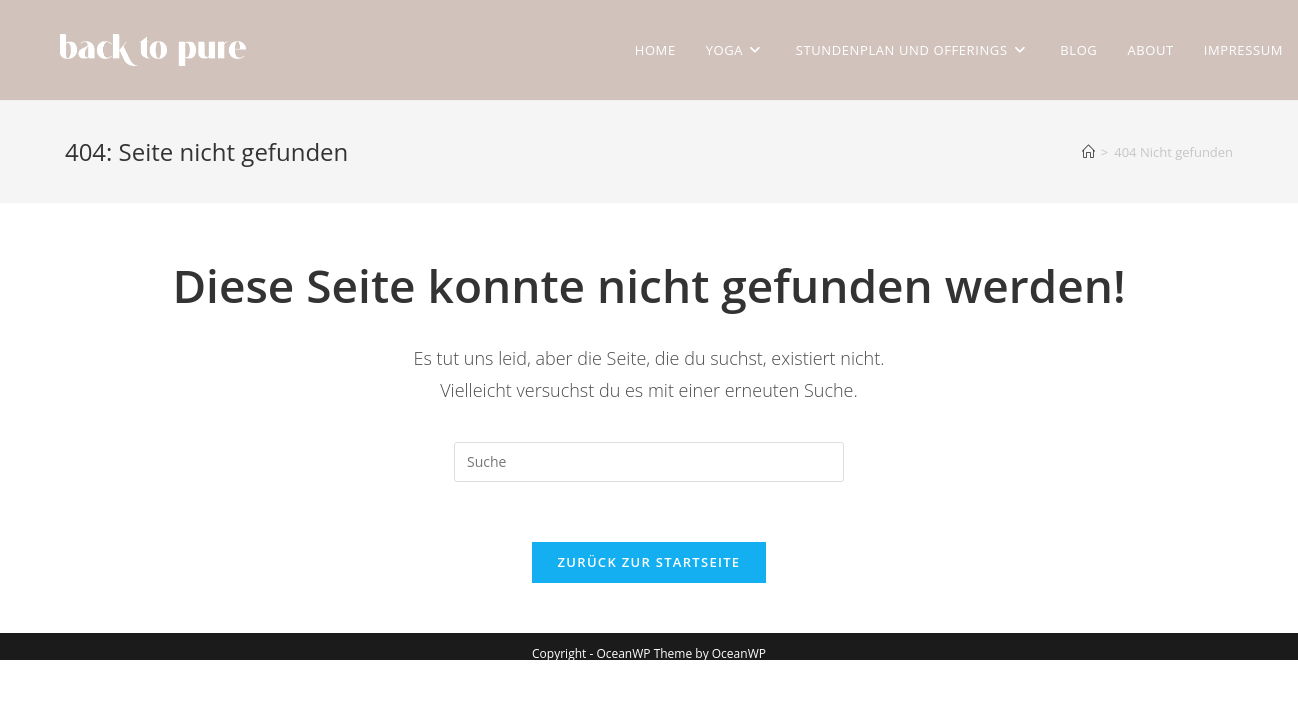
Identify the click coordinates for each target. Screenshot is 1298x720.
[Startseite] (1088, 152)
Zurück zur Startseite (649, 562)
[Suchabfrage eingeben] (649, 462)
